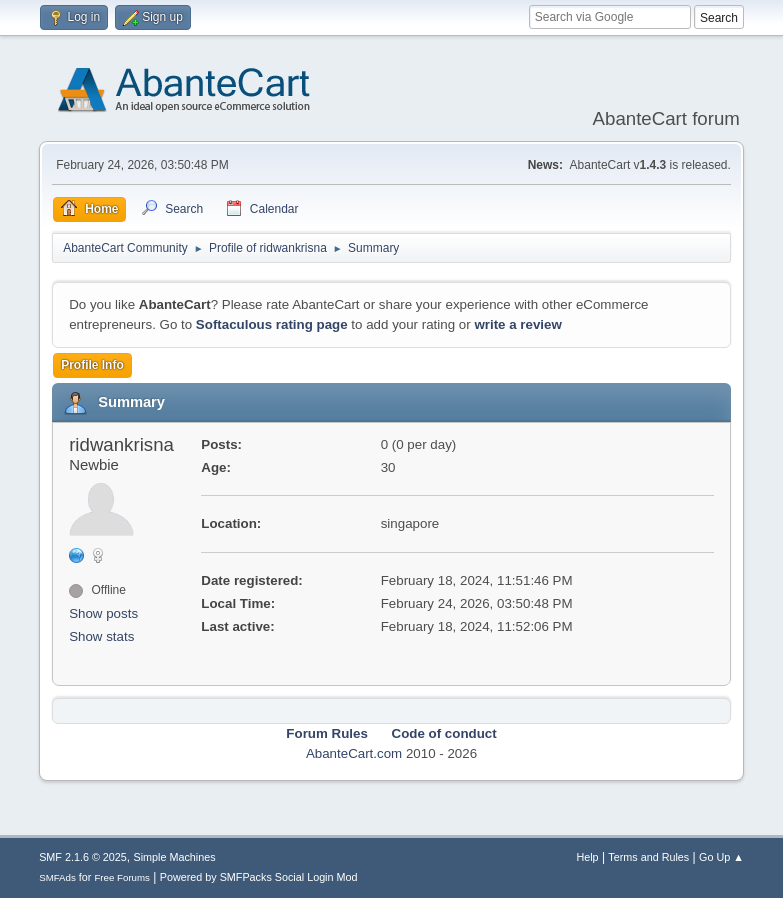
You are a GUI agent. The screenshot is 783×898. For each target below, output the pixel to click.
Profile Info (92, 365)
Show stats (101, 636)
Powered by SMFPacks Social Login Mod (259, 877)
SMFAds (57, 877)
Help (587, 857)
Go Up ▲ (721, 857)
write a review (517, 324)
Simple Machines (174, 857)
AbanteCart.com (354, 753)
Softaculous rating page (272, 324)
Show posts (103, 613)
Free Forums (122, 877)
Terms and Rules (648, 857)
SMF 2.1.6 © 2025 (83, 857)
